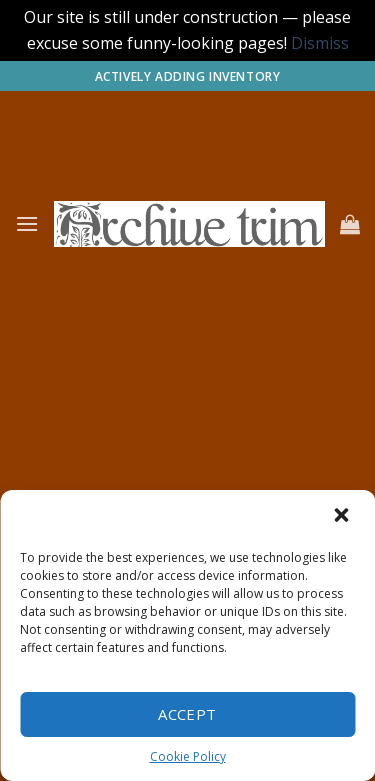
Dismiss (320, 43)
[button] (343, 517)
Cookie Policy (188, 756)
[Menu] (27, 223)
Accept (187, 714)
